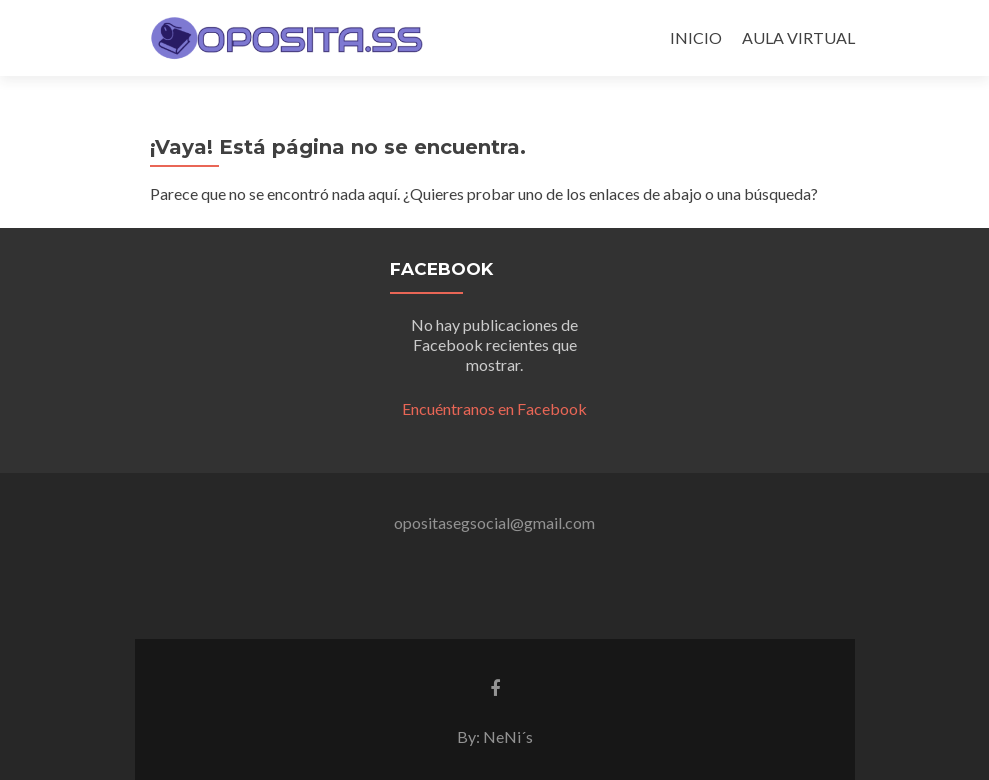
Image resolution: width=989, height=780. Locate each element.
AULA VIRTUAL (798, 37)
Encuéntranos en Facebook (494, 408)
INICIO (696, 37)
